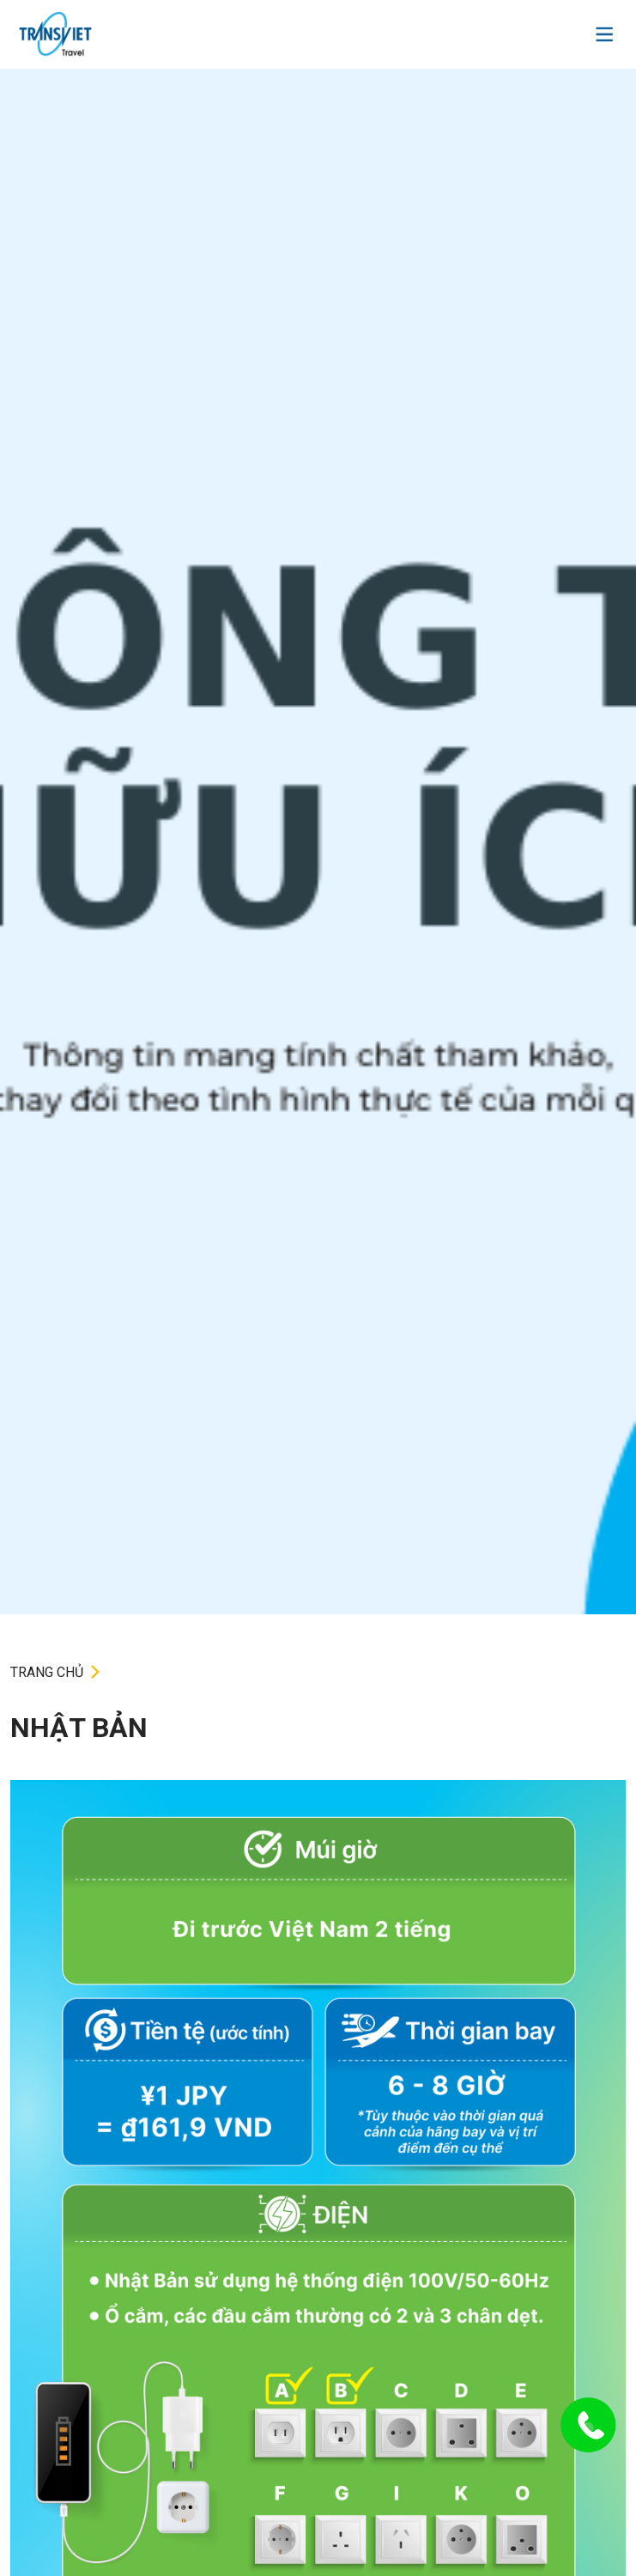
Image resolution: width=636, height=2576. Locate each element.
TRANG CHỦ (46, 1672)
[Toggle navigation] (604, 34)
